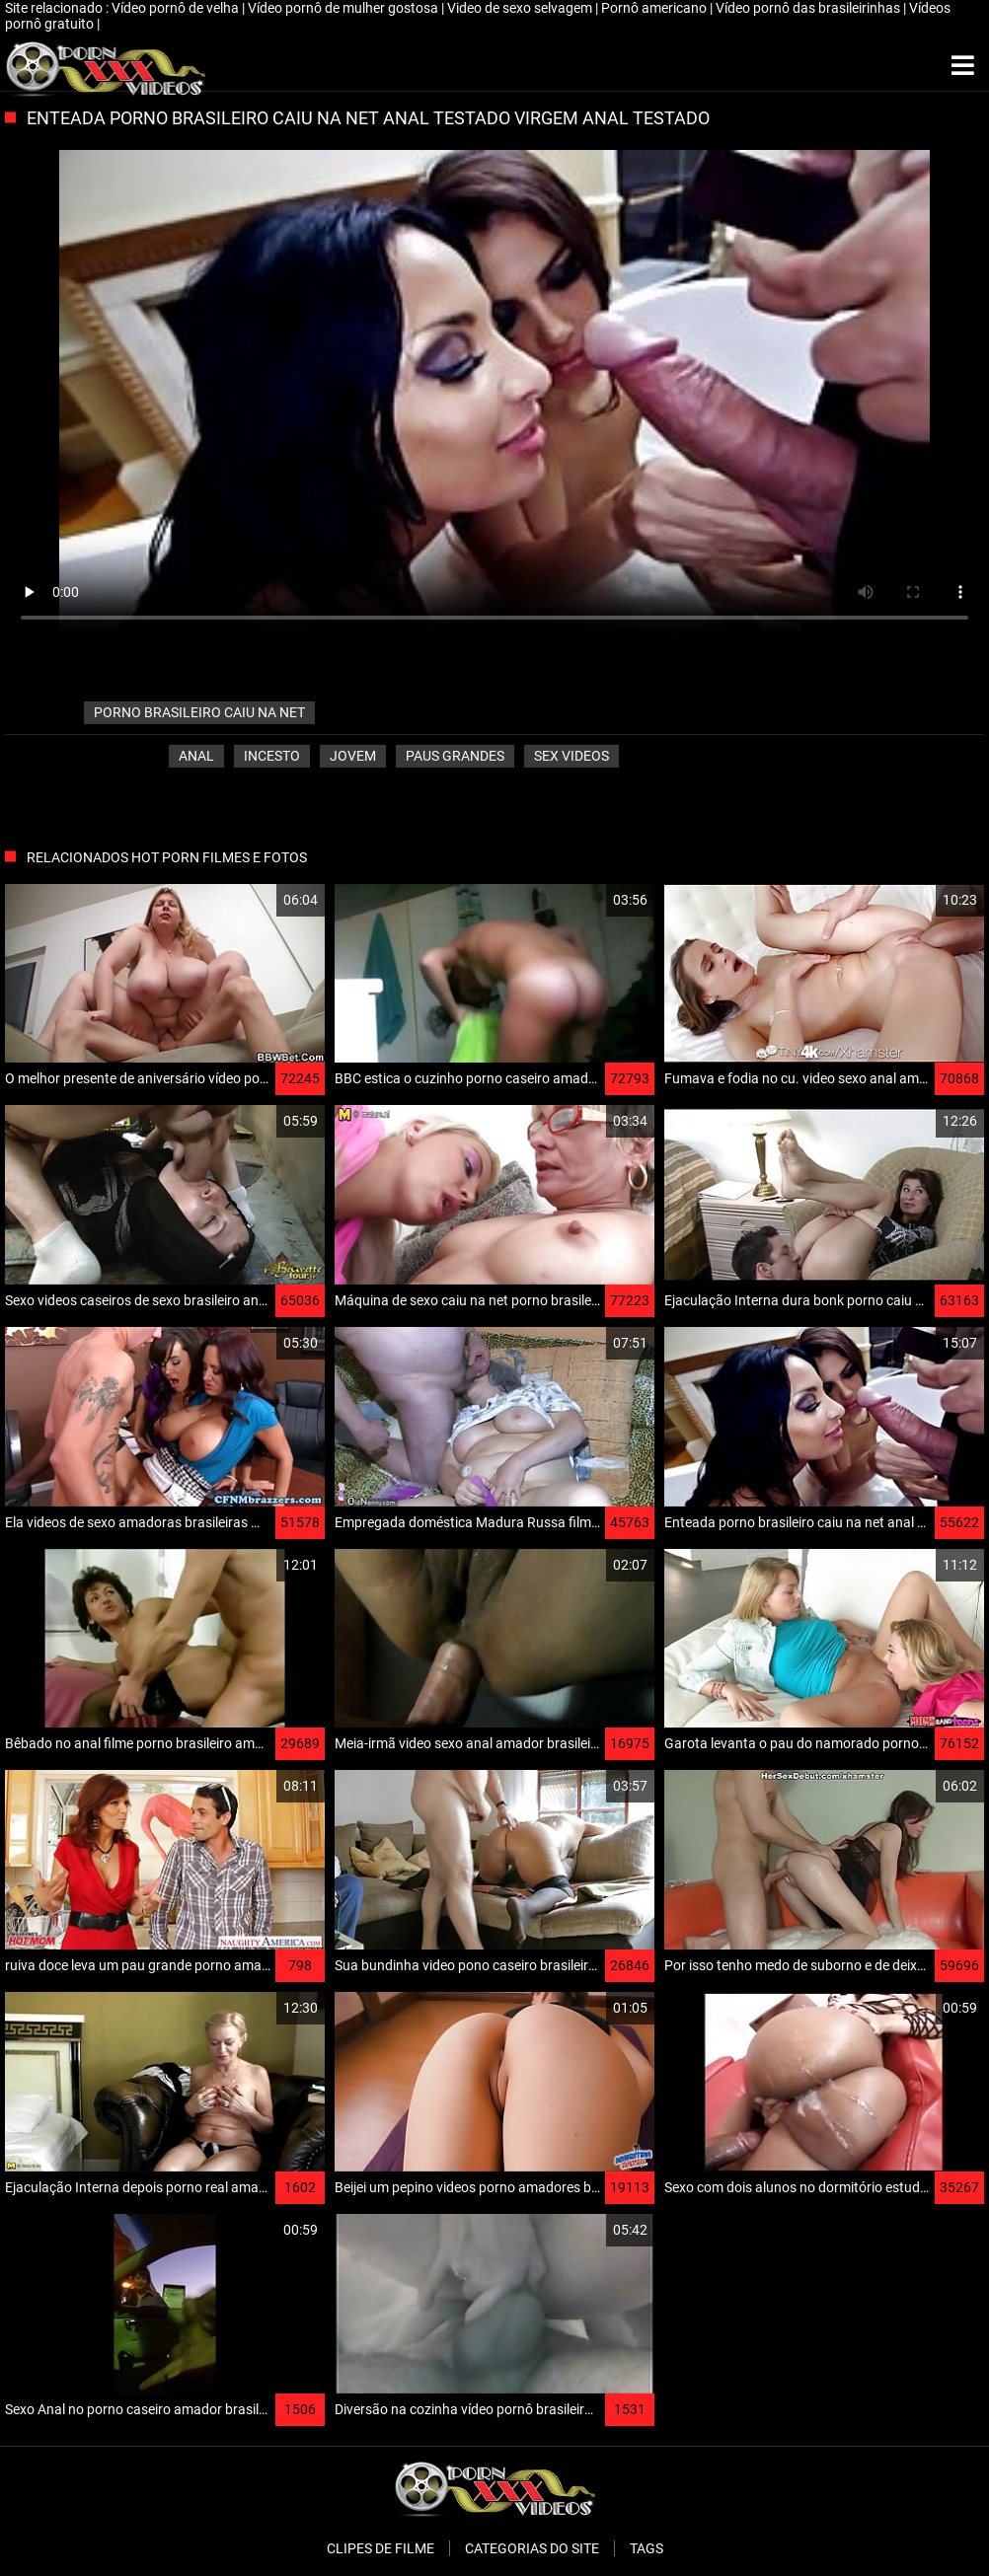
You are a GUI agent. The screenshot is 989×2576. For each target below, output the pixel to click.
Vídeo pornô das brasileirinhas (809, 8)
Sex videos (571, 756)
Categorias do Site (532, 2548)
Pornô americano (655, 8)
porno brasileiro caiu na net (199, 712)
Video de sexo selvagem (521, 8)
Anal (196, 756)
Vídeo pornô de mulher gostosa (344, 8)
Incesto (272, 756)
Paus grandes (455, 756)
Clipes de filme (380, 2548)
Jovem (353, 756)
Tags (646, 2548)
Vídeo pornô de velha (177, 8)
